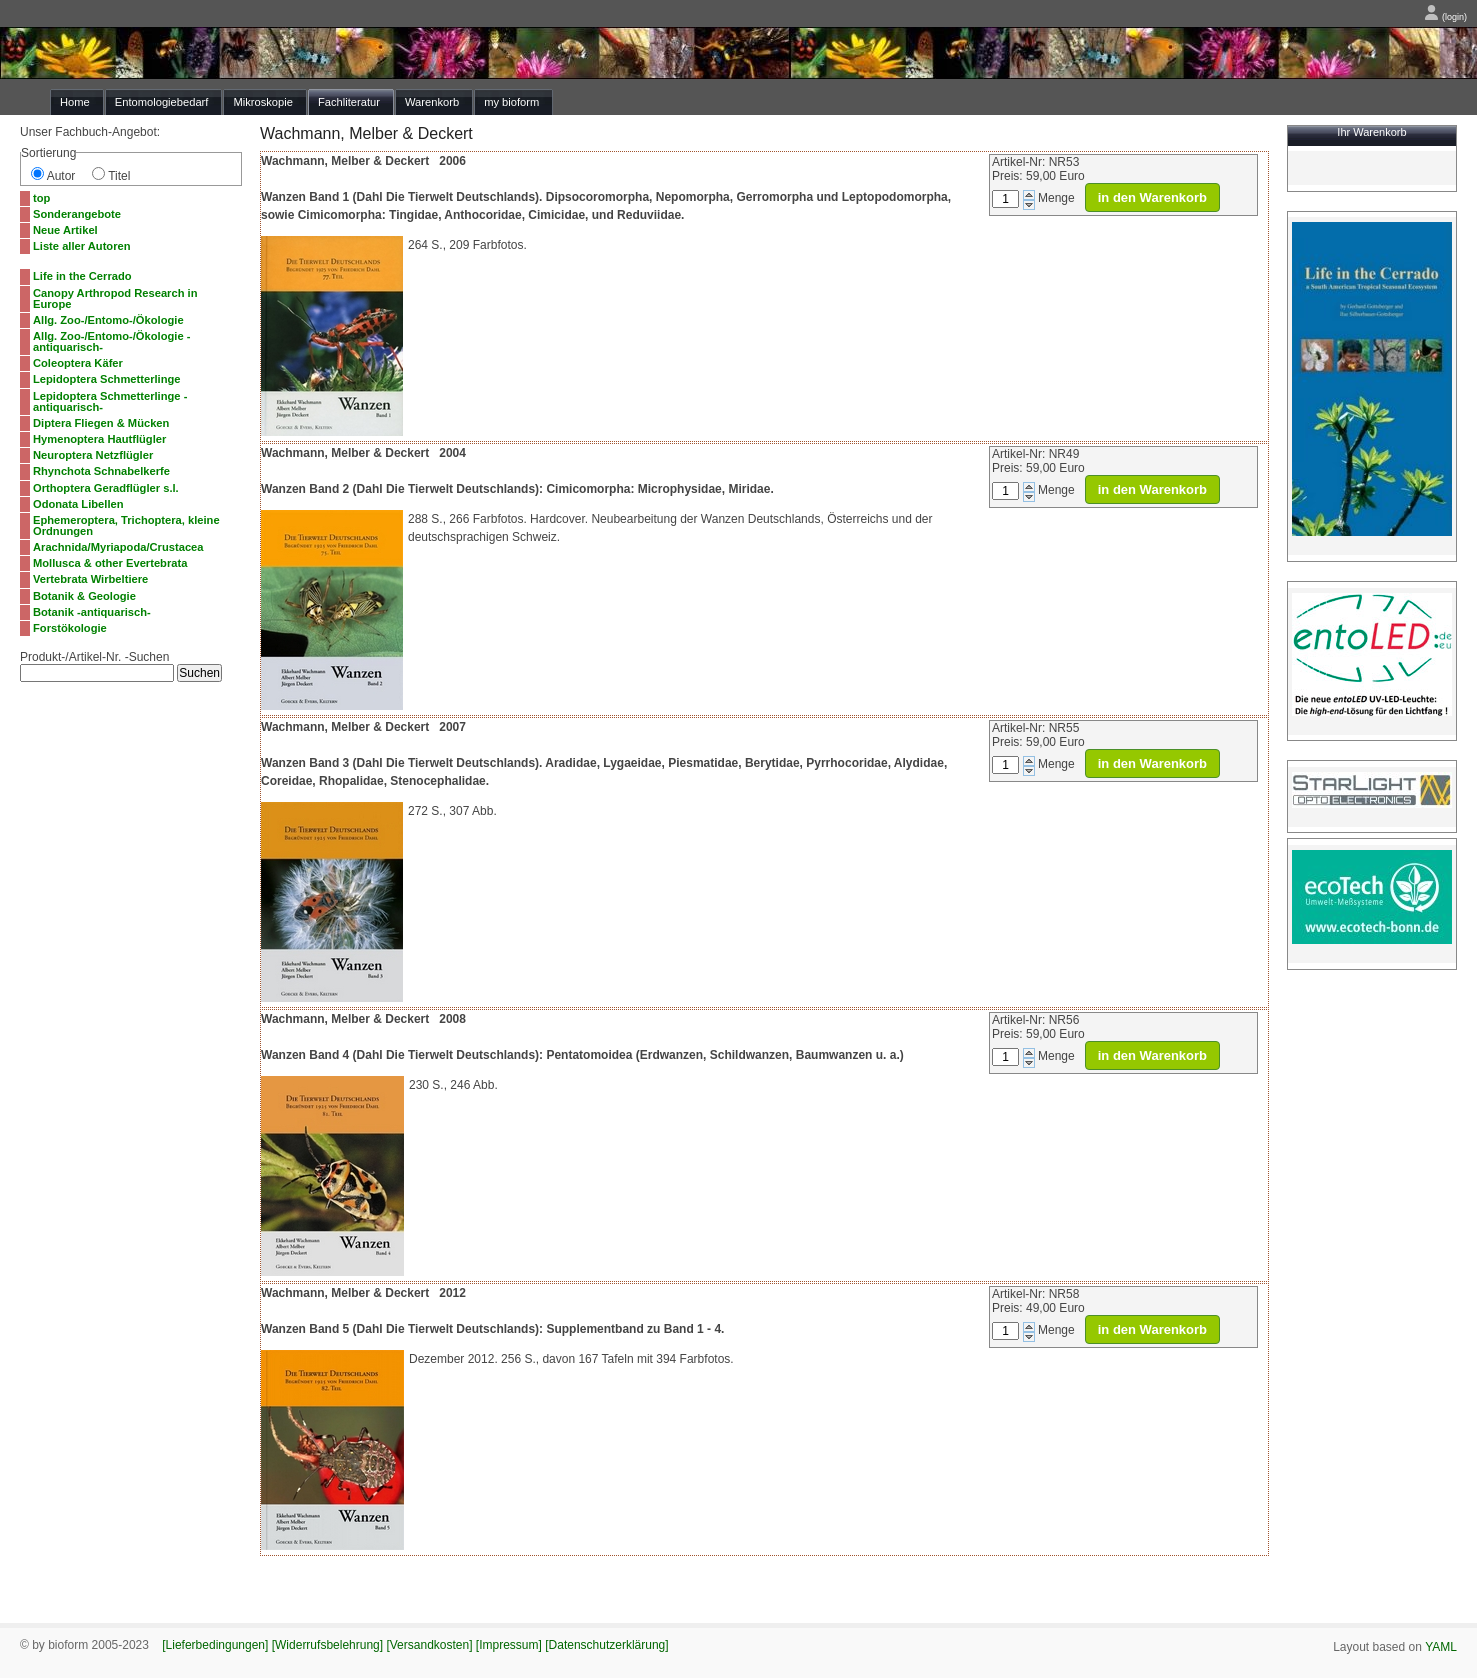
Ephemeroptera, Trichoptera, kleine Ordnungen (126, 525)
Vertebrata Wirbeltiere (90, 579)
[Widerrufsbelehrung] (327, 1645)
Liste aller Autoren (82, 246)
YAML (1441, 1647)
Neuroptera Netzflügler (93, 455)
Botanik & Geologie (84, 596)
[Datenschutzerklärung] (606, 1645)
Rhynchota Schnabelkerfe (101, 471)
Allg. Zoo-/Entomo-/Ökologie (108, 320)
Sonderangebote (77, 214)
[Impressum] (509, 1645)
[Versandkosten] (429, 1645)
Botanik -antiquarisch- (92, 612)
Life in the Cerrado (82, 276)
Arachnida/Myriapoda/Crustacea (118, 547)
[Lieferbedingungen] (215, 1645)
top (41, 198)
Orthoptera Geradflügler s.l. (106, 488)
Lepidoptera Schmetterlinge (107, 379)
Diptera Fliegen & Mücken (101, 423)
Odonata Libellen (78, 504)
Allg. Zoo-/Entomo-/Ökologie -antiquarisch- (111, 341)
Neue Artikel (65, 230)
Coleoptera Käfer (78, 363)
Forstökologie (70, 628)
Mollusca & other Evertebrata (110, 563)
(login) (1445, 17)
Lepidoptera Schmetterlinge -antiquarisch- (110, 401)
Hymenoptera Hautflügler (99, 439)
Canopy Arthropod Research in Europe (115, 298)
